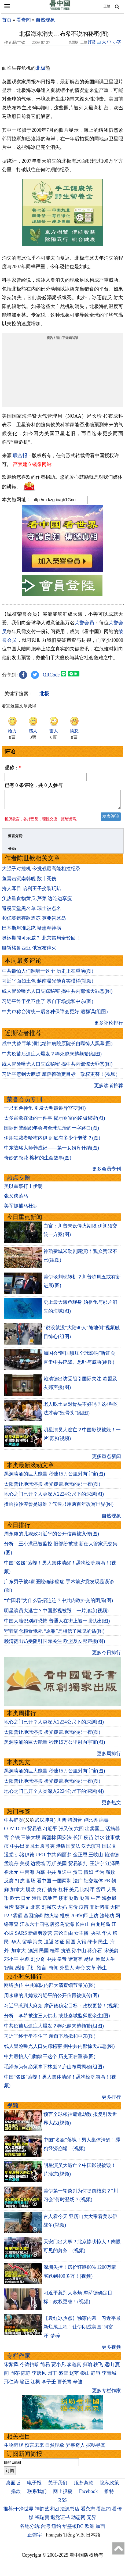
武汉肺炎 (44, 1823)
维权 (64, 1919)
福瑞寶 (42, 2520)
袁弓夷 (47, 1849)
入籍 (81, 1945)
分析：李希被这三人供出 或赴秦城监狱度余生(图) (57, 2019)
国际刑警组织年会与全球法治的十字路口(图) (51, 1131)
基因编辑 (33, 1919)
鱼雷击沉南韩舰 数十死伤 (29, 881)
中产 (96, 1901)
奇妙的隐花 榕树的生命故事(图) (37, 1161)
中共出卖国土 (24, 1849)
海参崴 (109, 1901)
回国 (70, 1945)
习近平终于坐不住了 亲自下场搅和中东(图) (47, 1004)
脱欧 (30, 1893)
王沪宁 (97, 1866)
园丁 (52, 2376)
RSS (62, 2503)
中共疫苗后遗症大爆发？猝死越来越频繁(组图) (52, 1057)
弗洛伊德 (24, 1858)
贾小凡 (58, 2367)
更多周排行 (109, 1757)
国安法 (64, 1840)
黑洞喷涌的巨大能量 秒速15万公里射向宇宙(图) (54, 1477)
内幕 (40, 1875)
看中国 (44, 1884)
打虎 (20, 1884)
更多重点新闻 (106, 1459)
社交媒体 (93, 1884)
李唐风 (39, 2376)
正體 (107, 6)
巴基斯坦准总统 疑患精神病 (31, 931)
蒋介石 (95, 1954)
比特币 (87, 1893)
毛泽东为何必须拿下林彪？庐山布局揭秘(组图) (54, 2070)
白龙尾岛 (100, 1927)
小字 (117, 42)
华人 (107, 1936)
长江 (78, 1840)
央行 (41, 1893)
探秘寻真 (95, 2448)
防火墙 (51, 1919)
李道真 (74, 2367)
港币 (37, 1901)
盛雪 (63, 2376)
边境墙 (38, 1866)
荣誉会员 (84, 622)
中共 (51, 1858)
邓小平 (11, 1962)
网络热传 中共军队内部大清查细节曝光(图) (49, 1988)
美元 (74, 1893)
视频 (13, 2108)
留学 (27, 1945)
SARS (21, 1936)
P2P (8, 1919)
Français (54, 2538)
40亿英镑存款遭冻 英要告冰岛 (34, 921)
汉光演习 (91, 1849)
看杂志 (88, 2512)
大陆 (115, 1910)
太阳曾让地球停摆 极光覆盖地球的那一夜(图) (52, 1487)
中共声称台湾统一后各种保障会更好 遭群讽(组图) (55, 1014)
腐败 (110, 1875)
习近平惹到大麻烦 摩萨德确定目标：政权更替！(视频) (59, 1077)
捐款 (16, 2494)
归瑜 (87, 2367)
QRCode (51, 675)
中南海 (27, 1875)
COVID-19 (15, 1832)
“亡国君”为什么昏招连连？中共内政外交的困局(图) (58, 1603)
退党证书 (60, 2520)
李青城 (109, 2376)
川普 (62, 1823)
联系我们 (37, 2494)
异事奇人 (75, 2448)
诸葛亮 (75, 1962)
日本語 (93, 2538)
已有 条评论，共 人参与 (33, 785)
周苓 (15, 2376)
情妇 (88, 1875)
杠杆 (63, 1893)
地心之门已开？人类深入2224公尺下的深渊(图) (54, 1497)
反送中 (64, 1875)
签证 (59, 1945)
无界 (91, 2520)
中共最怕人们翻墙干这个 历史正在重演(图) (47, 974)
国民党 (109, 1849)
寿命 (80, 1971)
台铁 (15, 1840)
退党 (9, 1858)
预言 (42, 1971)
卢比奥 (90, 1823)
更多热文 (111, 1805)
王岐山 (96, 1858)
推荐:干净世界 (18, 2512)
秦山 (85, 2376)
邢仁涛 (11, 2385)
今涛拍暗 (29, 2367)
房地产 (50, 1901)
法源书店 (69, 2512)
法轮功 (107, 1919)
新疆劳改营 (40, 1936)
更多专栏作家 (106, 2393)
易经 (89, 1962)
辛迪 (78, 2385)
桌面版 (13, 2486)
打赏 (92, 42)
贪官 (78, 1875)
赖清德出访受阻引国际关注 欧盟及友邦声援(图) (54, 1644)
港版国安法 (68, 1849)
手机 (30, 1971)
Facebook (88, 2494)
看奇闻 (23, 20)
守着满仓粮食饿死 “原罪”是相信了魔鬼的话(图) (54, 1634)
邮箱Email (12, 2465)
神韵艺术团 (47, 2512)
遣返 (49, 1945)
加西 (100, 2529)
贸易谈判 (78, 1866)
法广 (78, 1884)
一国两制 (62, 1884)
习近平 (50, 1832)
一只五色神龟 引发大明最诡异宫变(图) (45, 1111)
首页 (7, 20)
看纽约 (103, 2512)
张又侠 (65, 1832)
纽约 (56, 2529)
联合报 (20, 455)
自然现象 (45, 20)
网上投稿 (62, 2494)
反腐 (9, 1884)
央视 (96, 1936)
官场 (30, 1884)
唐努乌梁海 (62, 1927)
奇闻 (53, 1971)
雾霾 (18, 1919)
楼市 (63, 1901)
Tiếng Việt (73, 2538)
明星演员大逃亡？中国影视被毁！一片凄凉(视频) (56, 1614)
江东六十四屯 (34, 1927)
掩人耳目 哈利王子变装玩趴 (31, 891)
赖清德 (111, 1858)
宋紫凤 (11, 2367)
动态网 (78, 2520)
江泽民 (112, 1866)
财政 (74, 1901)
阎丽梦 (64, 1858)
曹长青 (64, 2385)
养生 (102, 1971)
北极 (40, 68)
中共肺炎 (13, 1823)
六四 (79, 1832)
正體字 (34, 2538)
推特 (109, 2494)
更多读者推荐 (108, 1088)
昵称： (13, 768)
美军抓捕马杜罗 (21, 1209)
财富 (85, 1901)
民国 (44, 1954)
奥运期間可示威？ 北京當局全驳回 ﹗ (42, 941)
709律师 (79, 1919)
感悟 (20, 1971)
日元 (26, 1901)
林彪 (25, 1962)
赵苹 (74, 2376)
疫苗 (88, 1840)
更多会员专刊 (106, 1172)
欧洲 (89, 2529)
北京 (35, 1910)
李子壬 (49, 2385)
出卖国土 (94, 1832)
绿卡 (92, 1945)
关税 (25, 1866)
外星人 (67, 1971)
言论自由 (63, 1936)
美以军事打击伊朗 (23, 1189)
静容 (96, 2376)
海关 (38, 1945)
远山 (109, 2367)
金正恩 (80, 1858)
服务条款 (83, 2486)
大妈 (62, 1910)
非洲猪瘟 (99, 1910)
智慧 (9, 1971)
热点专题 (18, 1180)
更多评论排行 (108, 1026)
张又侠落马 (16, 1199)
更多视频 (111, 2350)
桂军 (55, 1954)
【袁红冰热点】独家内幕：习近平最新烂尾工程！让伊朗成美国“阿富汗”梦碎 (82, 2330)
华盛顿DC (72, 2529)
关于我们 (57, 2486)
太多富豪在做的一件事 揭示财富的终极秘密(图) (54, 1121)
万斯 (51, 1866)
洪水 (99, 1840)
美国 (62, 1866)
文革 (91, 1971)
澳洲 (33, 1954)
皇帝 (62, 1962)
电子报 (34, 2486)
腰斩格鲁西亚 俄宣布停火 (29, 951)
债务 (52, 1893)
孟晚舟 (11, 1866)
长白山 (82, 1927)
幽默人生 (105, 1962)
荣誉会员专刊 (24, 1102)
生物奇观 (13, 2448)
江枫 (35, 2385)
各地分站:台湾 (35, 2529)
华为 (99, 1875)
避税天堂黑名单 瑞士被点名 (31, 911)
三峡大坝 (30, 1840)
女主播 (82, 1936)
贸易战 (34, 1832)
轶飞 (98, 2367)
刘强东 (49, 1910)
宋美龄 (111, 1954)
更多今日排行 (106, 1655)
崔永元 (11, 1875)
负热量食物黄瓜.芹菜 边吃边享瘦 (37, 901)
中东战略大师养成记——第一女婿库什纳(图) (51, 1151)
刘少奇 (38, 1962)
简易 (45, 2367)
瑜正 (25, 2385)
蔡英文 (22, 1910)
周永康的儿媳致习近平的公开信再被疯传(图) (51, 1537)
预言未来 (34, 2448)
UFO (40, 1858)
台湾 (9, 1910)
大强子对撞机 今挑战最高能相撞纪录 (41, 872)
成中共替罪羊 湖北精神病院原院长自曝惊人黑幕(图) (57, 1046)
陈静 (26, 2376)
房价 (73, 1910)
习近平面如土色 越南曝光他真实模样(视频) (47, 984)
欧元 (15, 1901)
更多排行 (111, 2100)
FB (107, 1884)
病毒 (104, 1823)
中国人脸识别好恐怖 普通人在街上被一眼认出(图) (57, 1624)
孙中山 (79, 1954)
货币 (100, 1893)
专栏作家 (18, 2359)
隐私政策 (109, 2486)
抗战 (66, 1954)
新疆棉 (49, 1840)
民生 (103, 1945)
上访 (93, 1919)
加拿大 (17, 1893)
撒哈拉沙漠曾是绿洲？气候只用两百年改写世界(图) (58, 1507)
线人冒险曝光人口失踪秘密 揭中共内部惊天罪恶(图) (57, 994)
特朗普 (75, 1823)
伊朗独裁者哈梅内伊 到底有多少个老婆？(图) (52, 1141)
